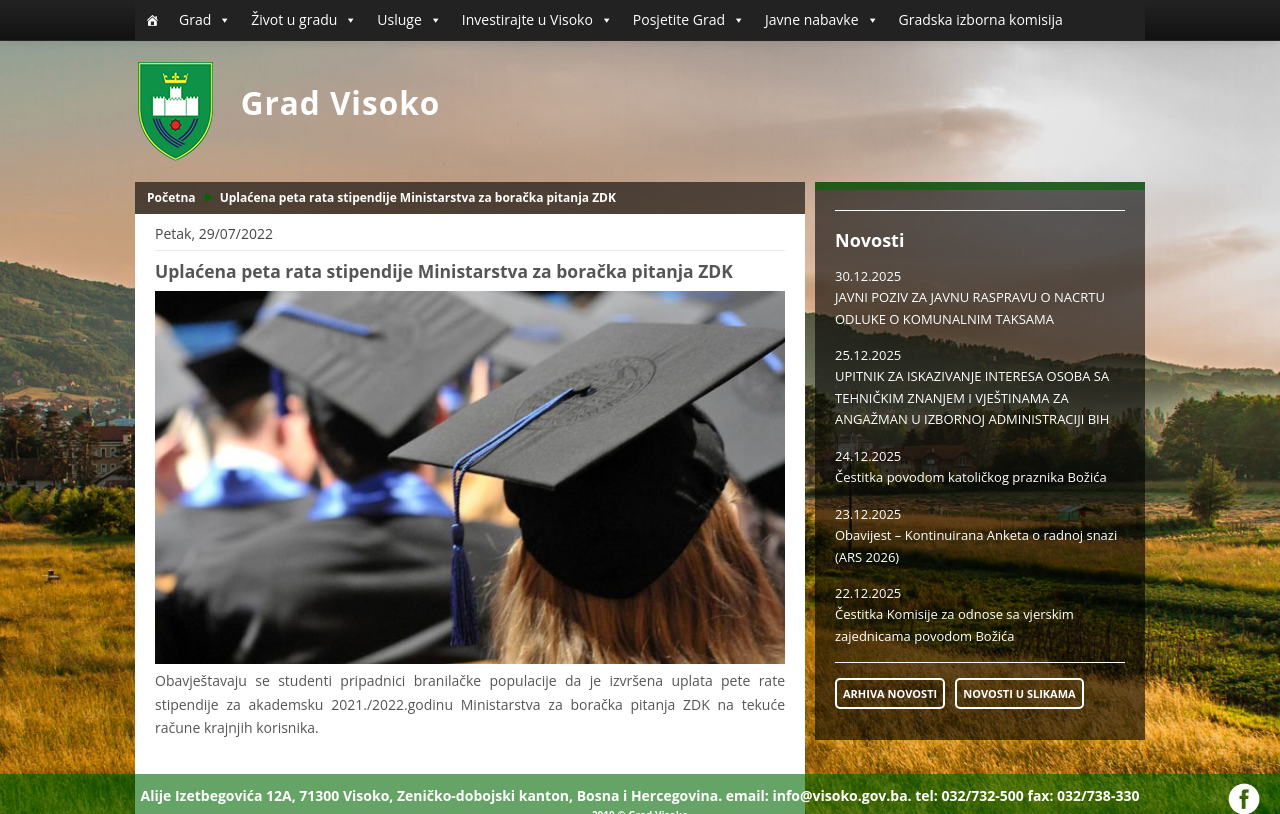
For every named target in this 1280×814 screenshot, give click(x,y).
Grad (205, 20)
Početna (171, 197)
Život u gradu (304, 20)
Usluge (409, 20)
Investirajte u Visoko (537, 20)
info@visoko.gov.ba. (841, 795)
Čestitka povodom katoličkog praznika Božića (971, 477)
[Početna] (152, 20)
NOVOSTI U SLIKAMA (1019, 693)
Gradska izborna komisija (981, 19)
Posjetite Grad (689, 20)
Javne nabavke (822, 20)
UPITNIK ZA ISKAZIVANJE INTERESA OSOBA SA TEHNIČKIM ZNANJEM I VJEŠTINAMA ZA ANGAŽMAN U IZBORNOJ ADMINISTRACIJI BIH (972, 397)
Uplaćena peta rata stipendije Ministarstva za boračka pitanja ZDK (418, 197)
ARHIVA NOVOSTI (890, 693)
